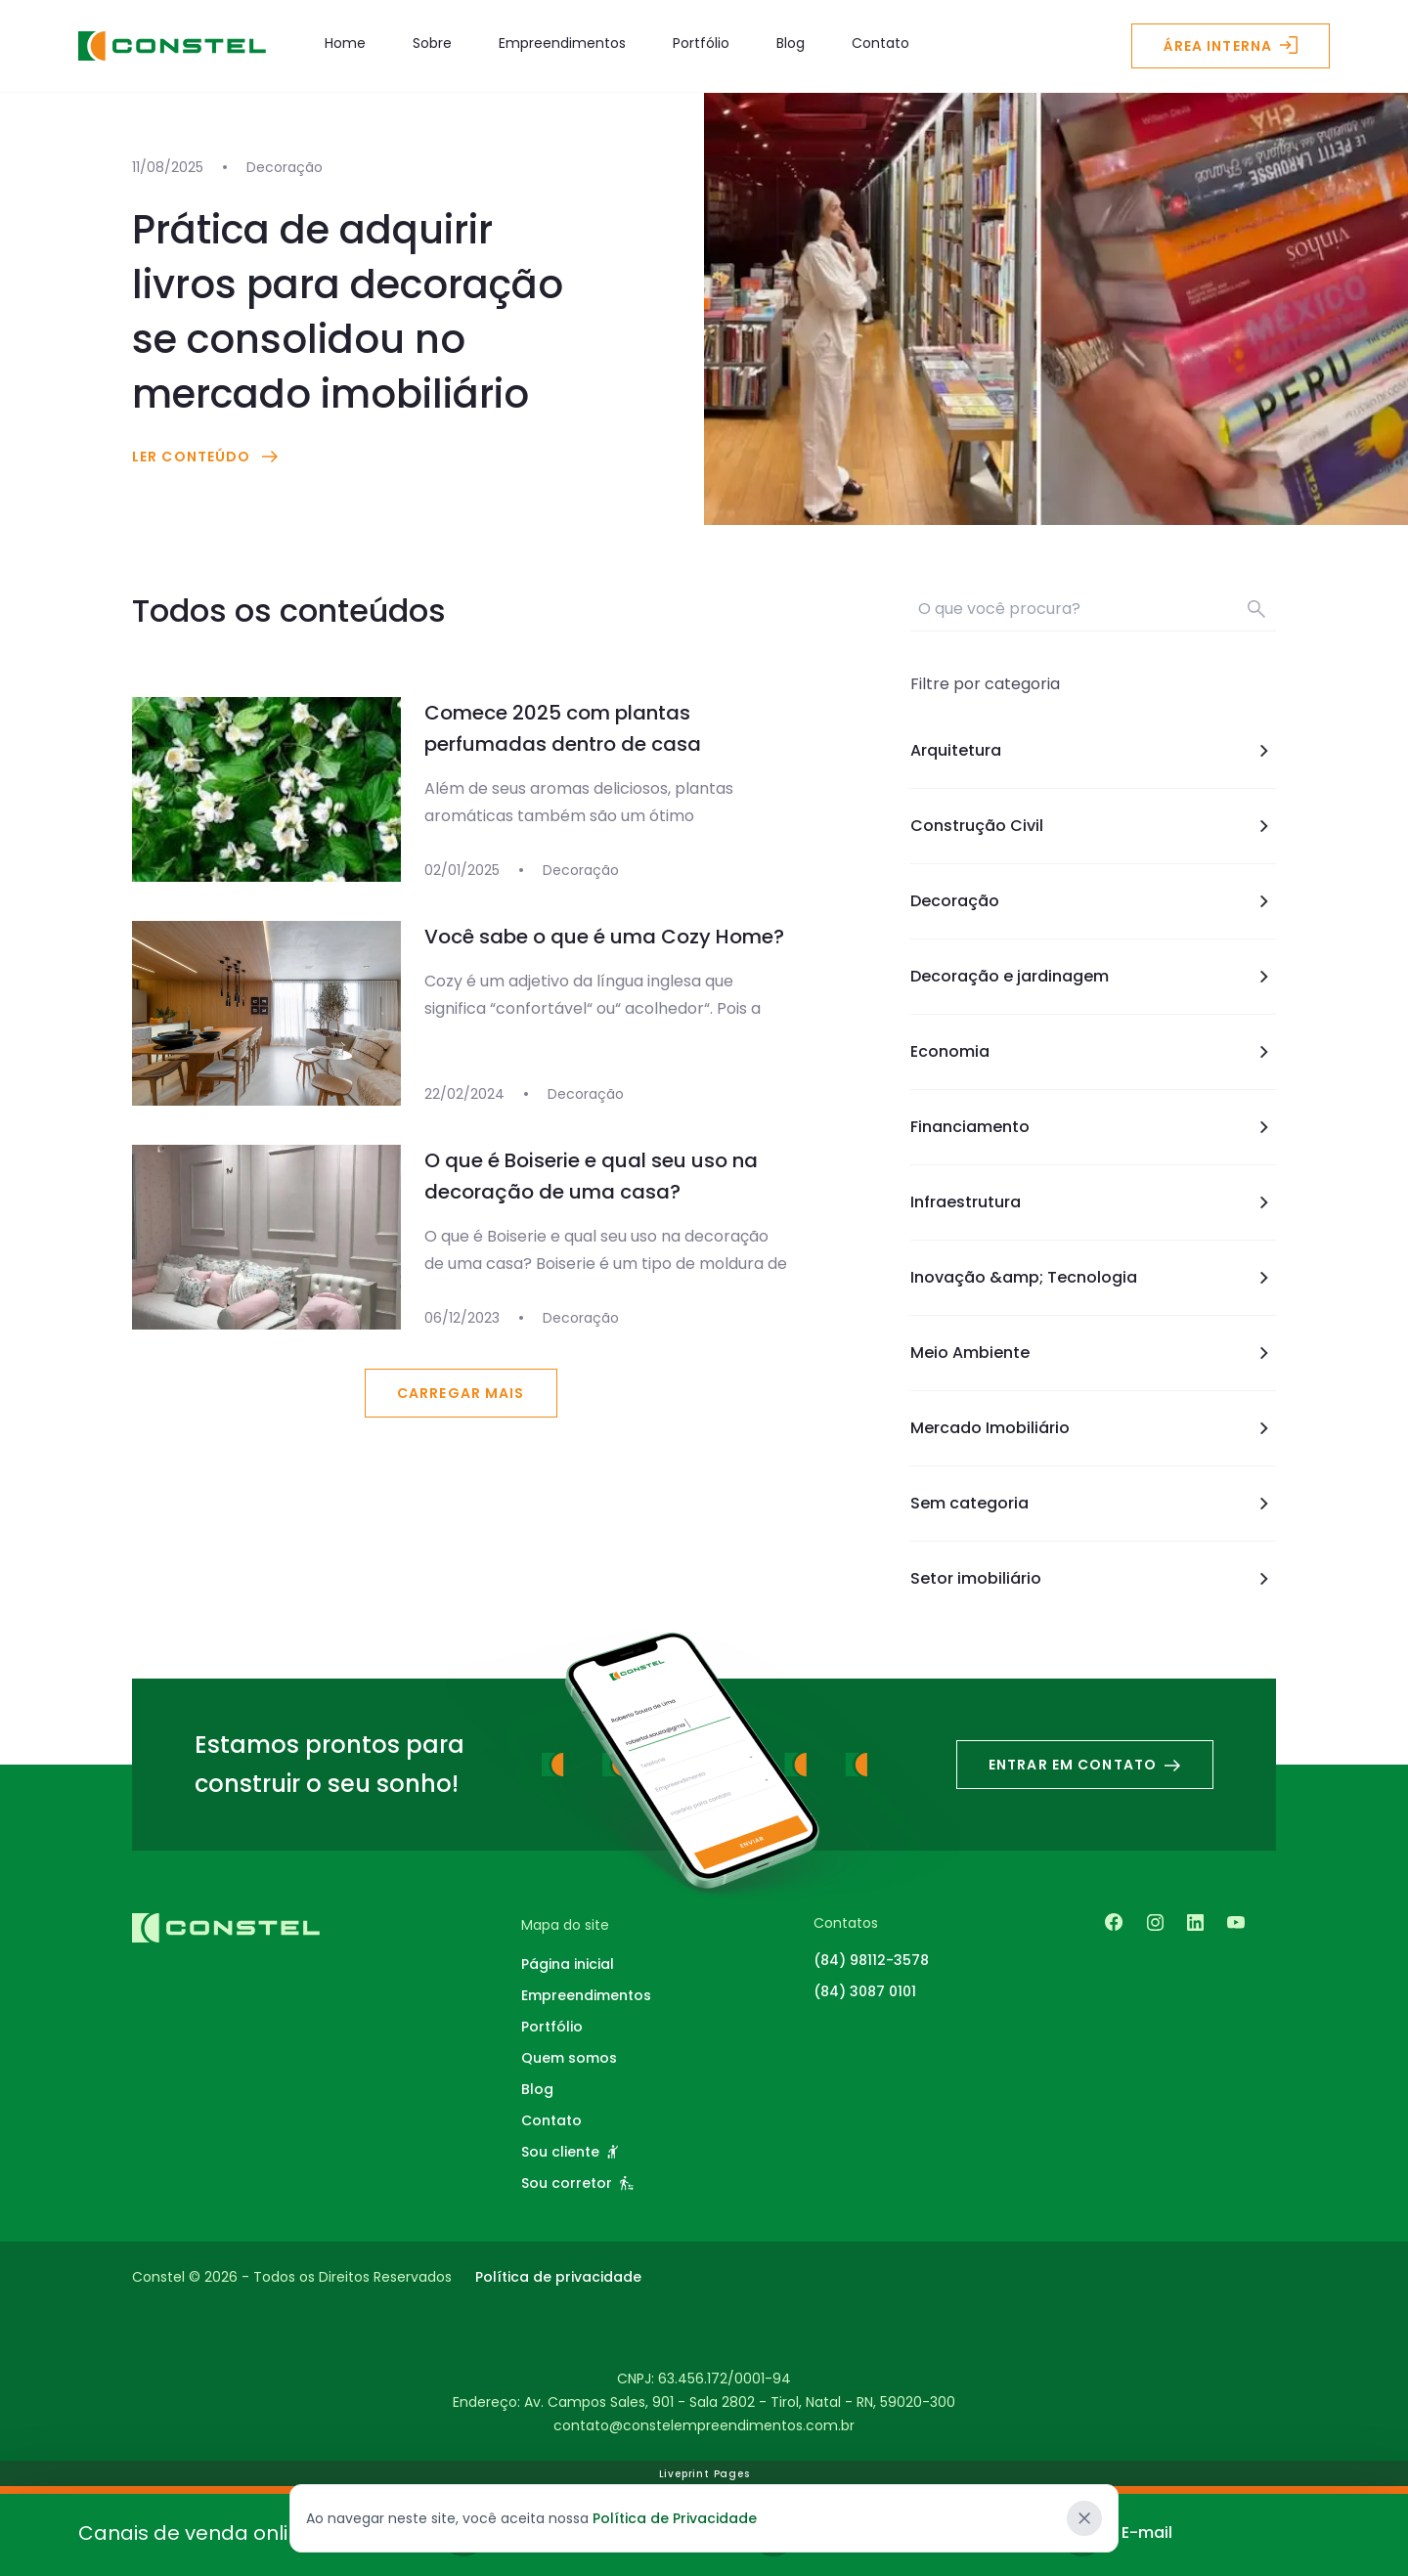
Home (345, 43)
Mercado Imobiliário (1093, 1428)
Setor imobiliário (1093, 1579)
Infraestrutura (1093, 1202)
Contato (880, 43)
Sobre (432, 43)
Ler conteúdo (207, 456)
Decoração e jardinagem (1093, 976)
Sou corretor (577, 2183)
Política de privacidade (558, 2277)
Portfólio (701, 43)
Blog (790, 43)
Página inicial (567, 1964)
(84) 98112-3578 (871, 1960)
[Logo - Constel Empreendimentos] (172, 46)
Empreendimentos (562, 43)
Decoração (1093, 901)
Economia (1093, 1052)
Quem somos (569, 2058)
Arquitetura (1093, 751)
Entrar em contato (1085, 1764)
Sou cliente (569, 2151)
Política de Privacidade (675, 2518)
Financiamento (1093, 1127)
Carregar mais (461, 1393)
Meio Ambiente (1093, 1353)
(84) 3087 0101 (865, 1991)
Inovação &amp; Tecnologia (1093, 1277)
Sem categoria (1093, 1503)
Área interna (1231, 46)
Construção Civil (1093, 826)
